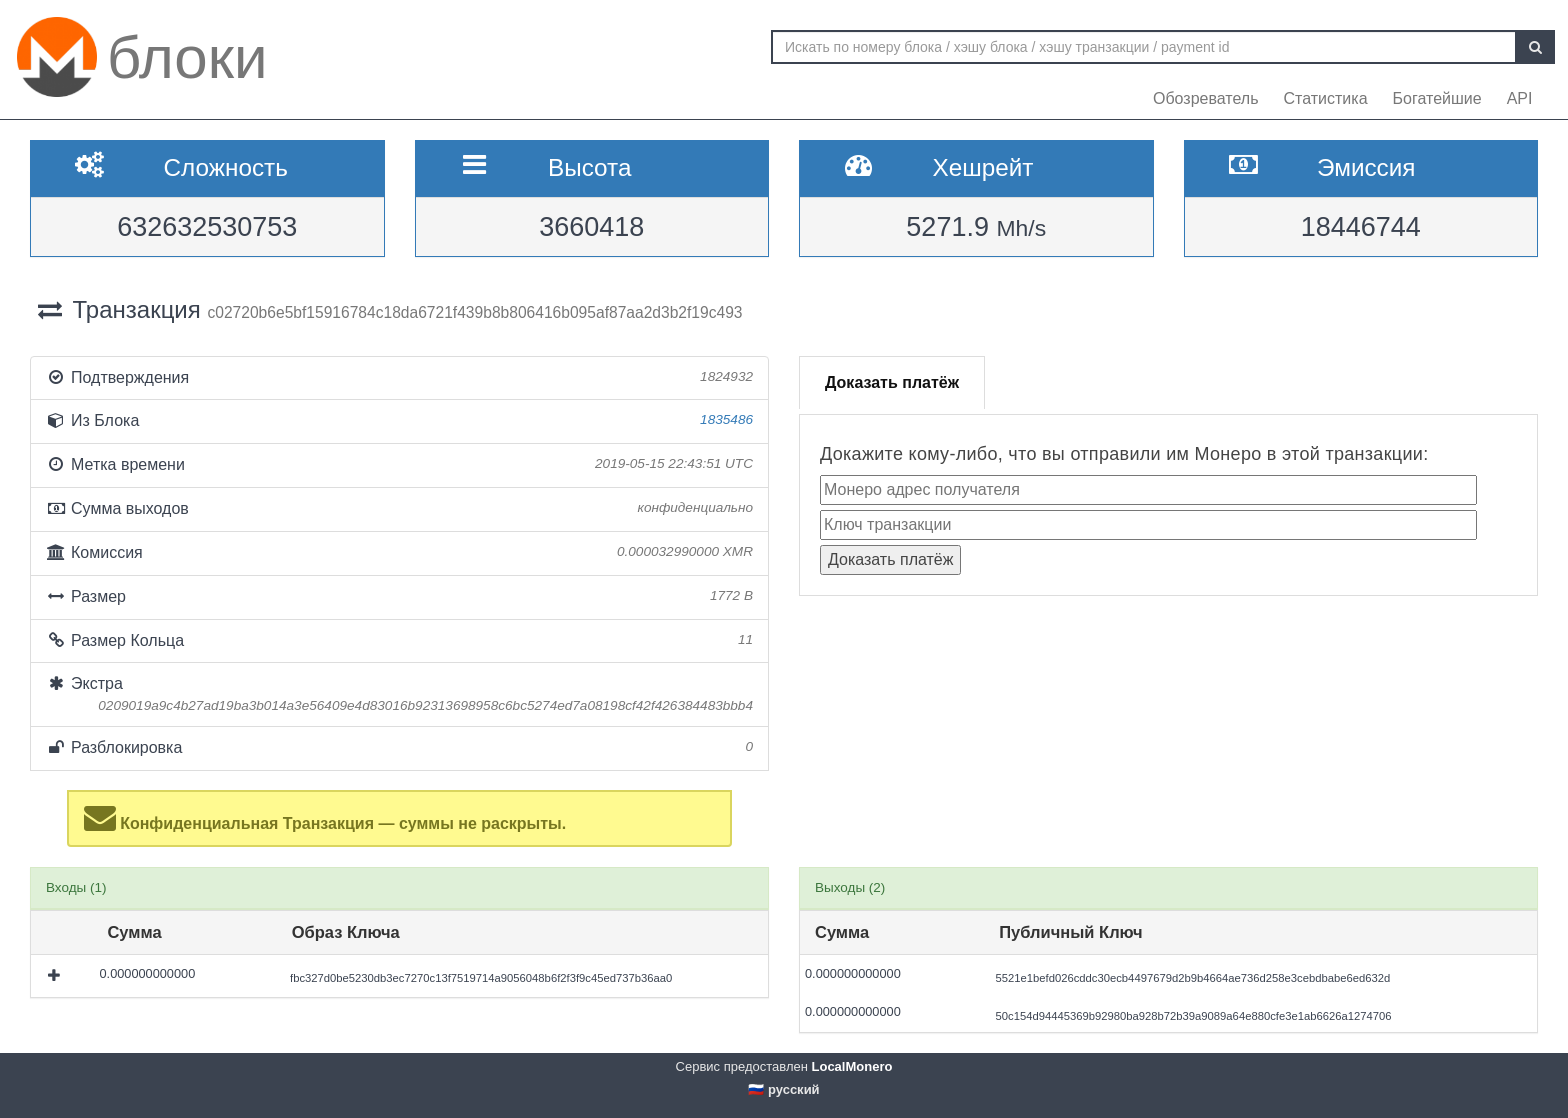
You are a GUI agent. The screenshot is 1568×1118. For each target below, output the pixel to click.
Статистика (1326, 98)
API (1520, 98)
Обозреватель (1206, 98)
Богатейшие (1437, 98)
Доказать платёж (892, 382)
